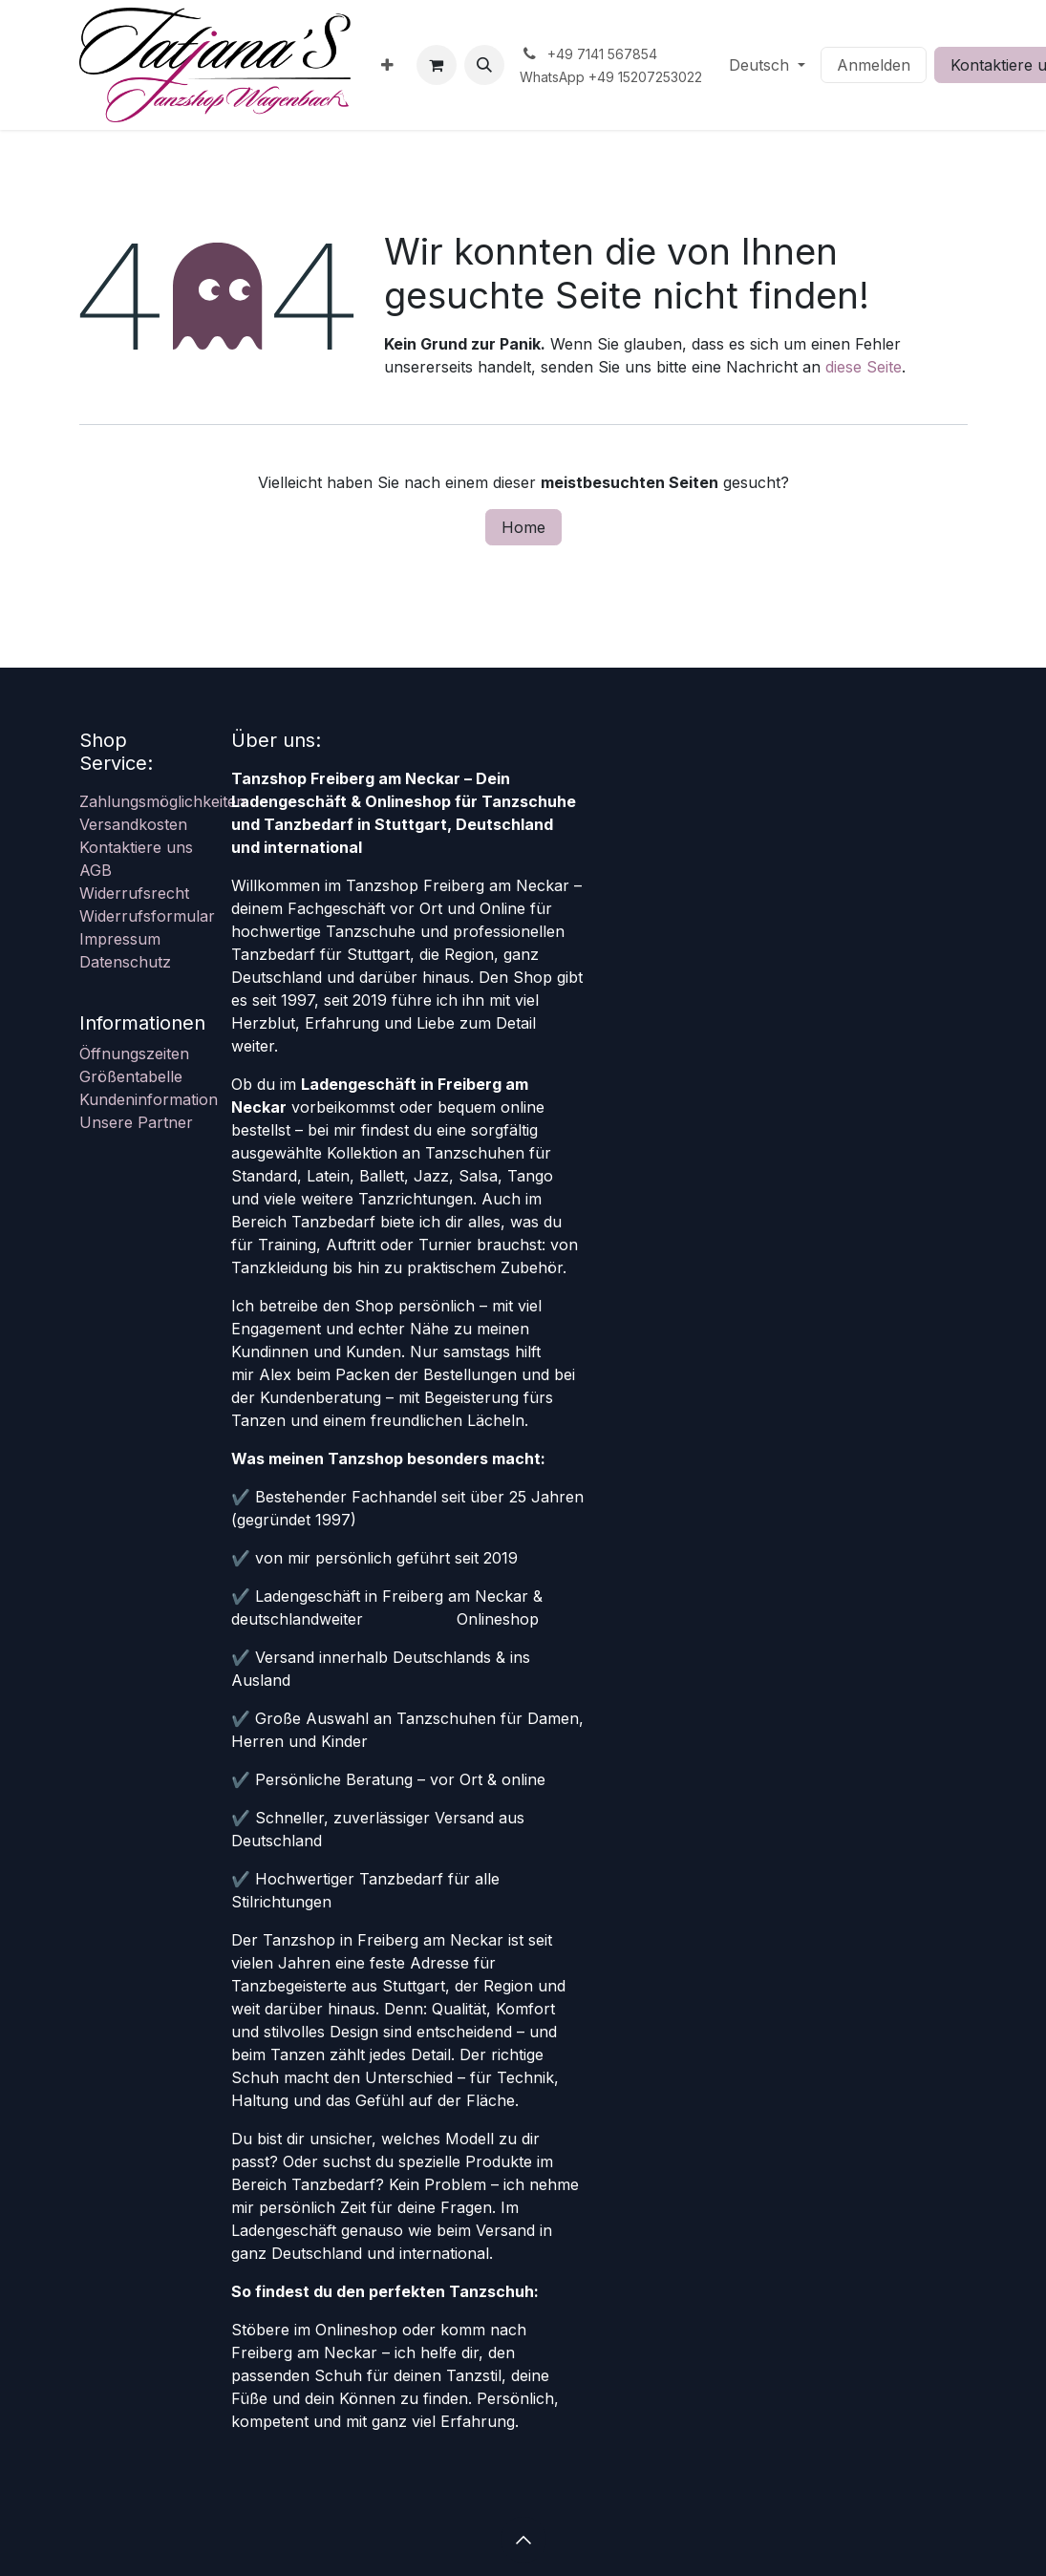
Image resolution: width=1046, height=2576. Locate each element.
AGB (95, 870)
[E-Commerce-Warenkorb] (436, 65)
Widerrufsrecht (134, 893)
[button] (484, 65)
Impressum (119, 938)
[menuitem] (387, 65)
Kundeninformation (148, 1099)
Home (523, 527)
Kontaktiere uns (136, 847)
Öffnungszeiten (134, 1053)
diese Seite (863, 366)
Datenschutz (125, 961)
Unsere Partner (136, 1122)
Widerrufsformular (147, 916)
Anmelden (873, 65)
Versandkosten (133, 824)
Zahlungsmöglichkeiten (162, 801)
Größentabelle (130, 1076)
